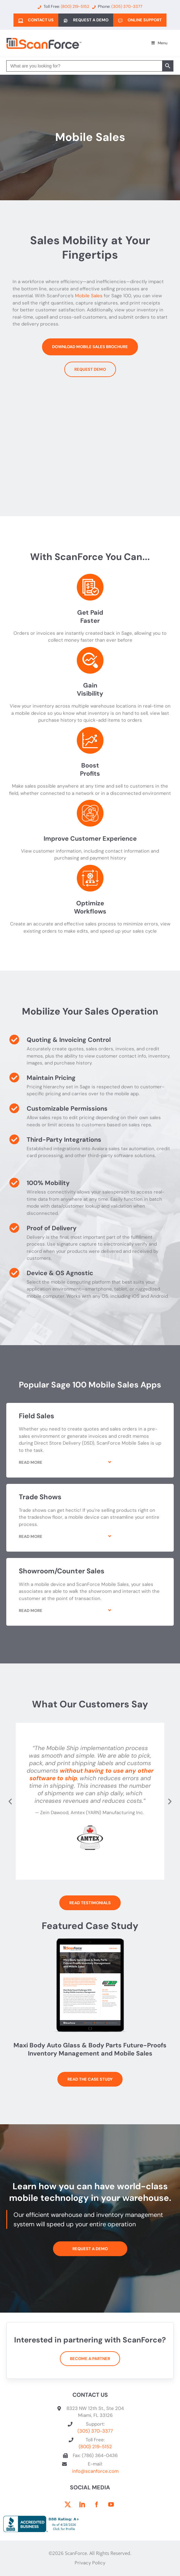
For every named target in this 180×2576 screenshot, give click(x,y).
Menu (159, 43)
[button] (90, 1467)
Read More (30, 1462)
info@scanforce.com (95, 2471)
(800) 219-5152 (95, 2447)
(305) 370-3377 (95, 2431)
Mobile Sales (89, 296)
